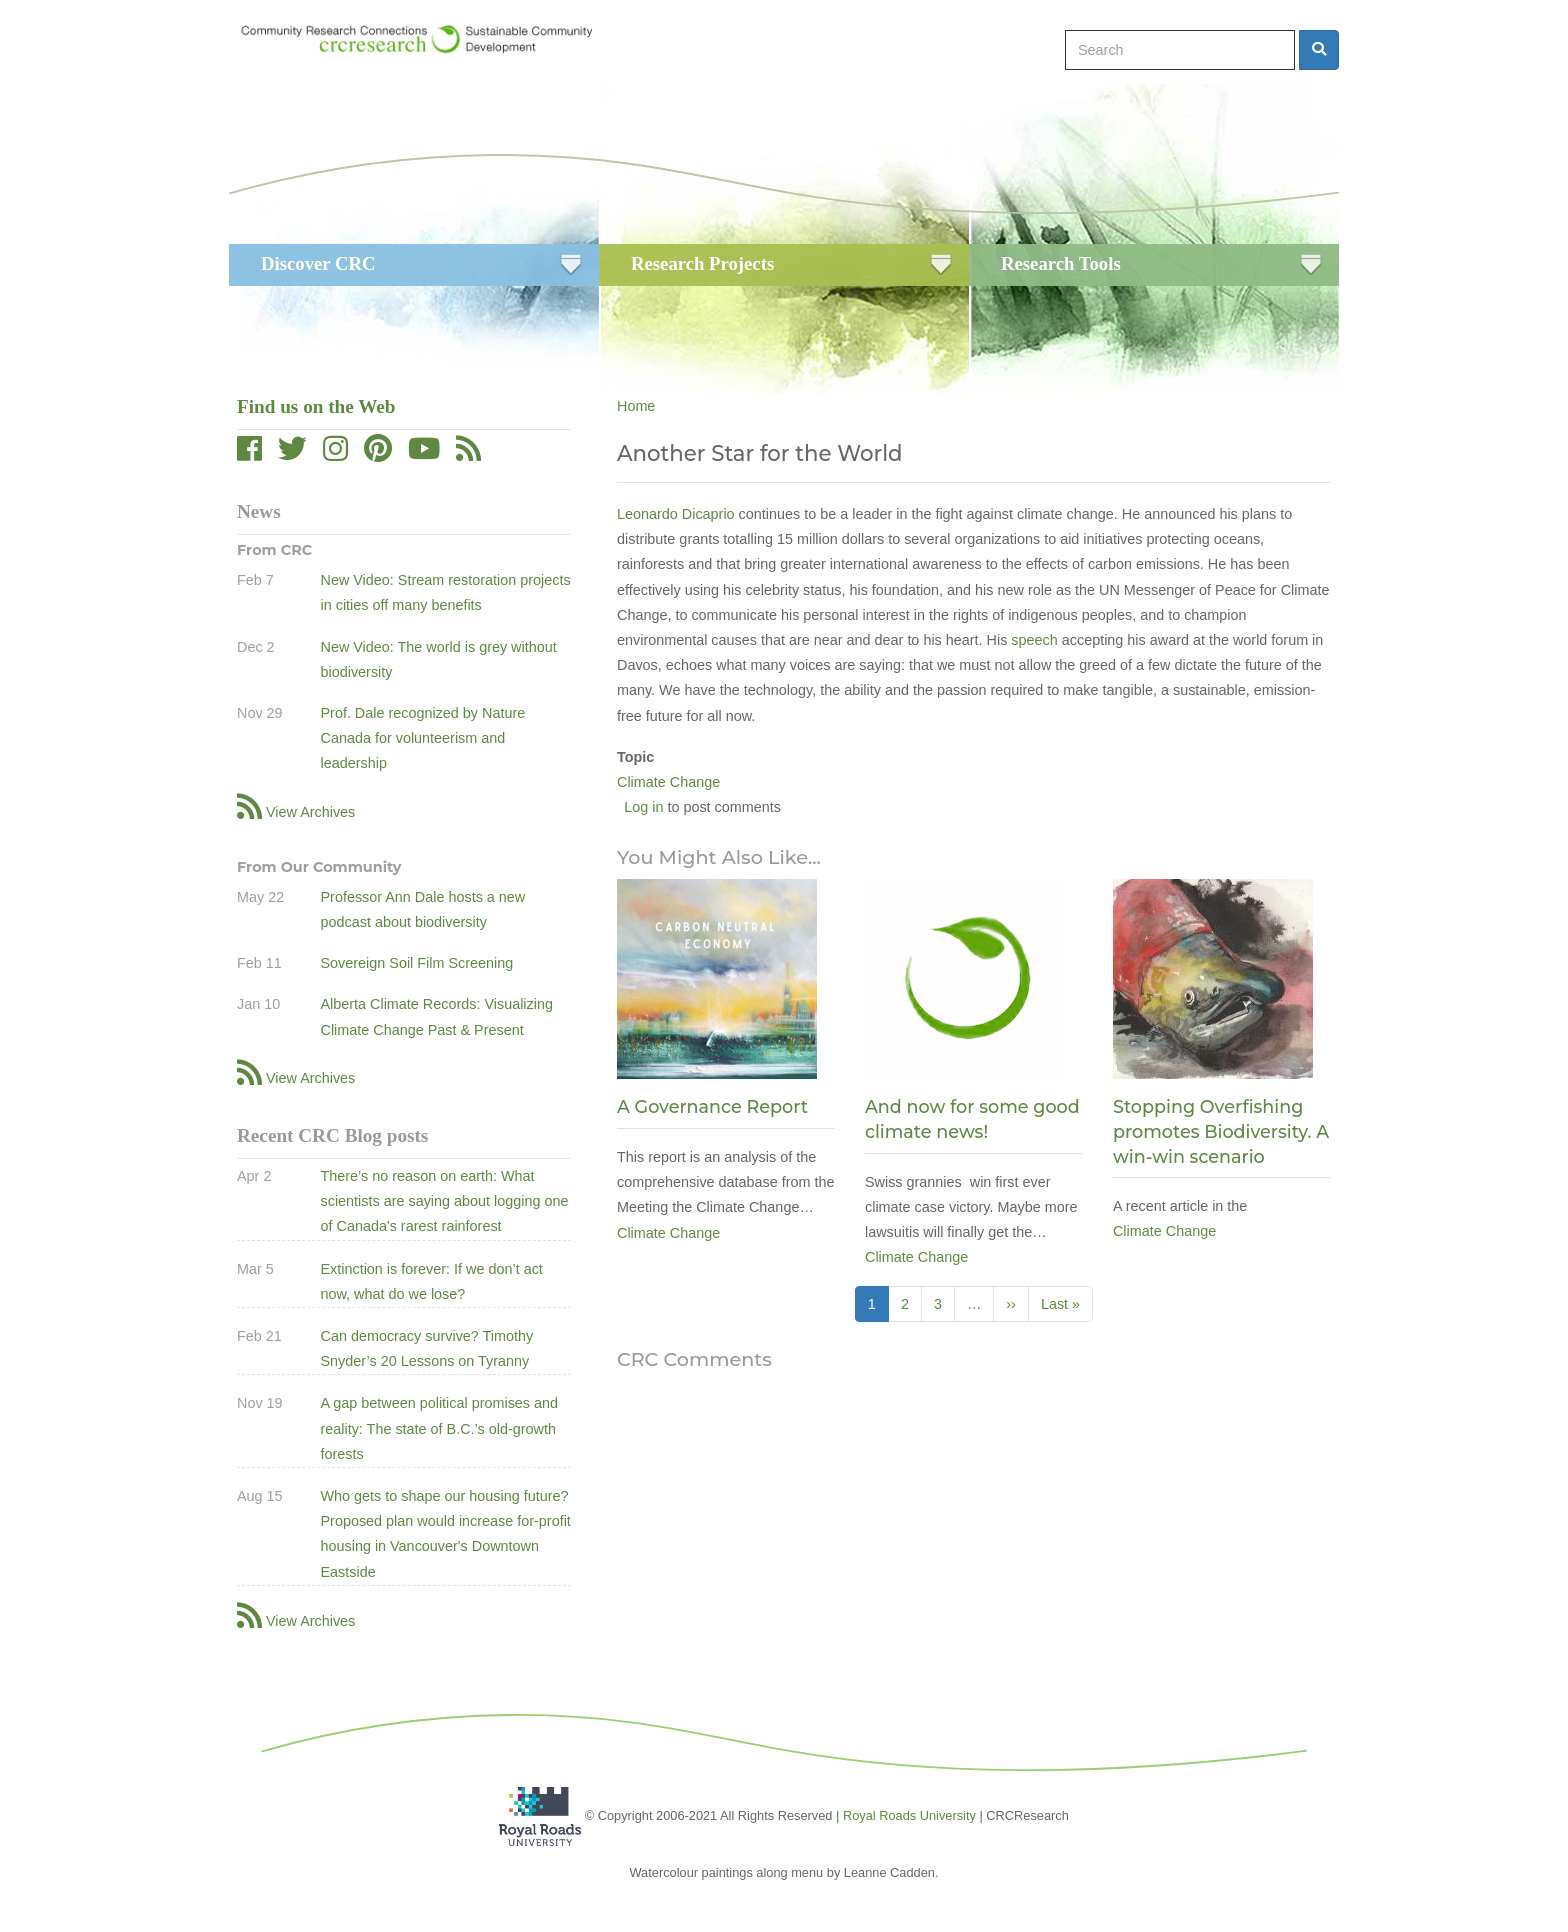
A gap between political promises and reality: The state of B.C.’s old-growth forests (439, 1428)
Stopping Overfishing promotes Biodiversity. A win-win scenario (1221, 1131)
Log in (643, 807)
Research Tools (1061, 263)
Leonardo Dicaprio (676, 514)
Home (636, 406)
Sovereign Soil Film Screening (416, 963)
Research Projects (702, 263)
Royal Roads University (909, 1815)
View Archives (310, 812)
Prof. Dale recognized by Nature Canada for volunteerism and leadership (422, 738)
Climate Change (668, 782)
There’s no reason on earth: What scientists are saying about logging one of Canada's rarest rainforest (444, 1201)
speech (1034, 640)
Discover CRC (318, 263)
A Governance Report (712, 1106)
